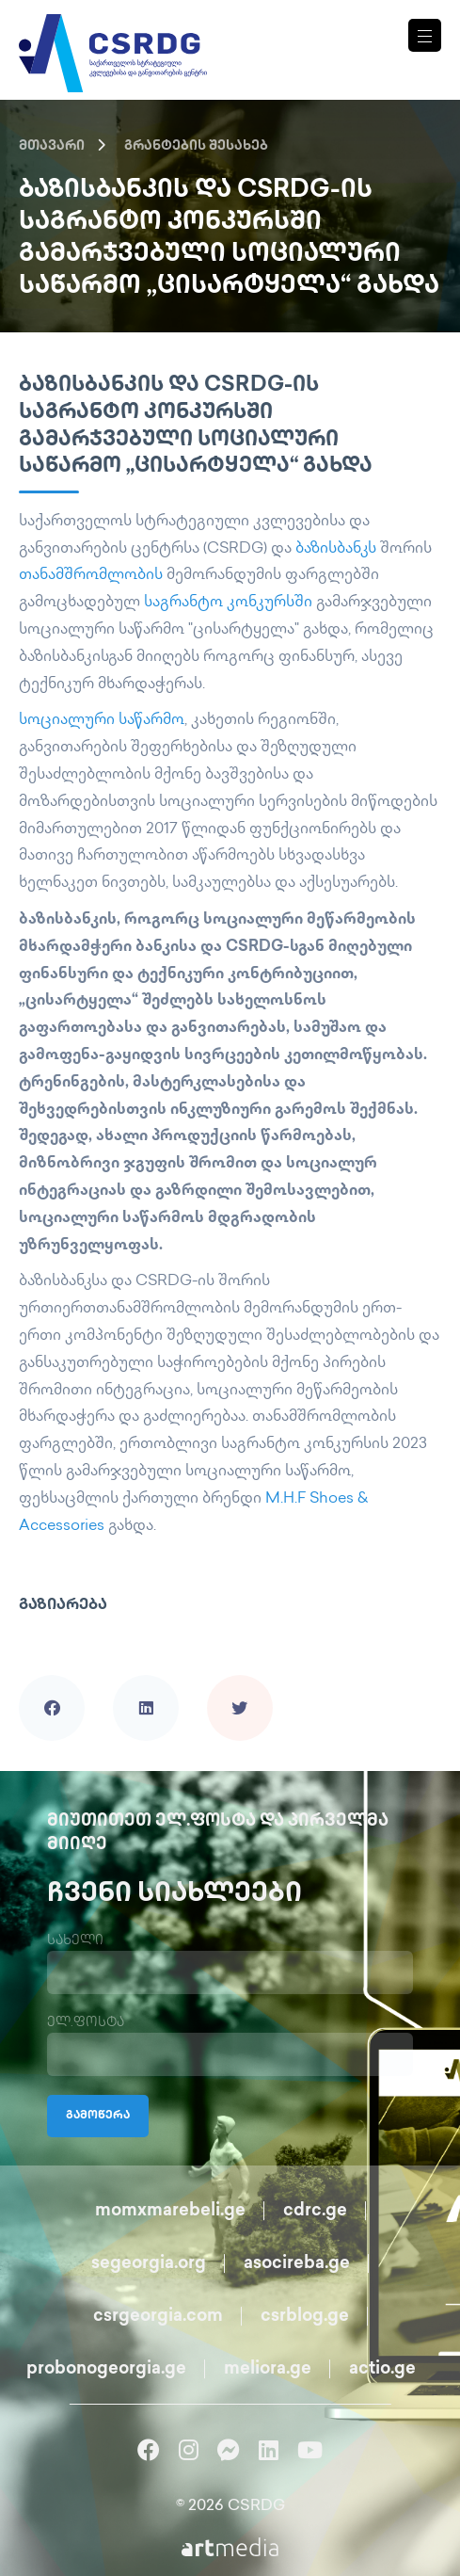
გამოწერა (98, 2116)
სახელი (75, 1941)
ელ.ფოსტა (85, 2023)
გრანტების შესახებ (196, 146)
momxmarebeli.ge (170, 2211)
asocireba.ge (297, 2264)
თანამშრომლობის (91, 576)
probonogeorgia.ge (106, 2369)
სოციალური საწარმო (101, 721)
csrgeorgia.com (158, 2317)
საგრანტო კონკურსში (228, 603)
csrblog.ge (305, 2317)
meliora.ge (267, 2369)
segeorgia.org (148, 2264)
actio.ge (382, 2369)
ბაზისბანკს (335, 549)
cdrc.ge (315, 2211)
